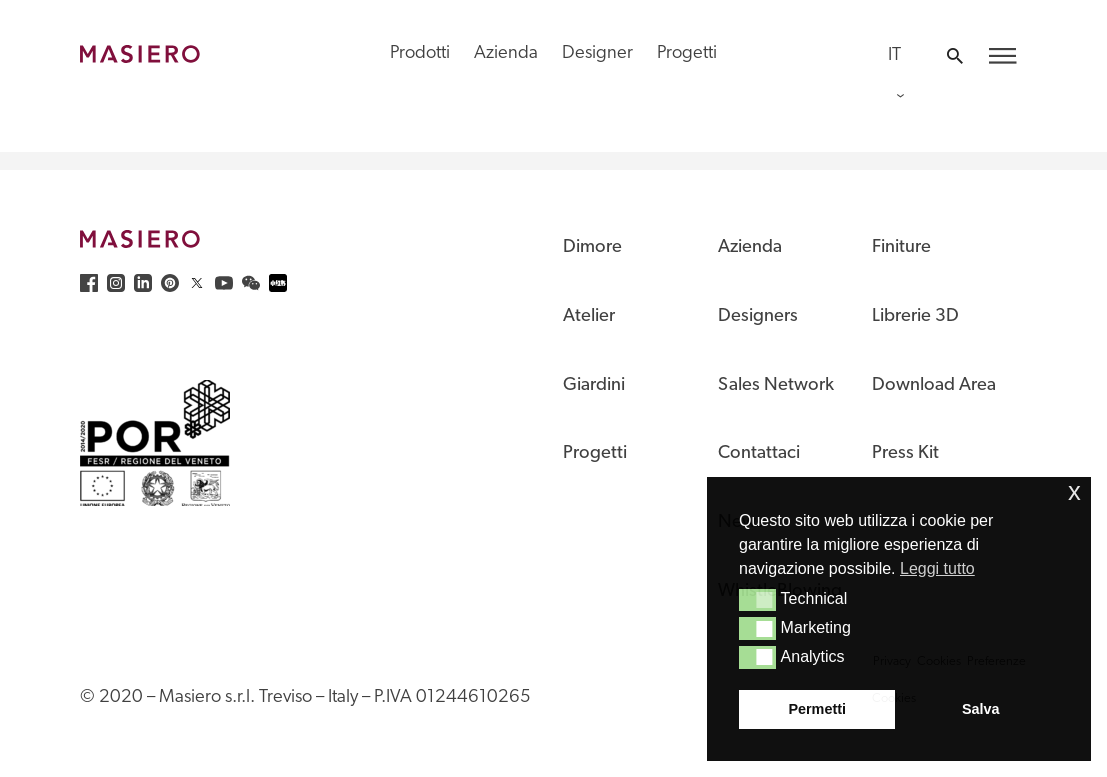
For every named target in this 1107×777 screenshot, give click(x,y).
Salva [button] (981, 709)
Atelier (589, 316)
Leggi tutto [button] (937, 568)
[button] (757, 600)
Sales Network (776, 385)
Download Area (934, 385)
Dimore (592, 247)
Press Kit (905, 453)
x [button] (1074, 491)
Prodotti (420, 53)
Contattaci (759, 453)
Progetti (687, 53)
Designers (758, 316)
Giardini (594, 385)
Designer (597, 53)
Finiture (901, 247)
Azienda (506, 53)
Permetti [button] (817, 709)
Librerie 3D (915, 316)
